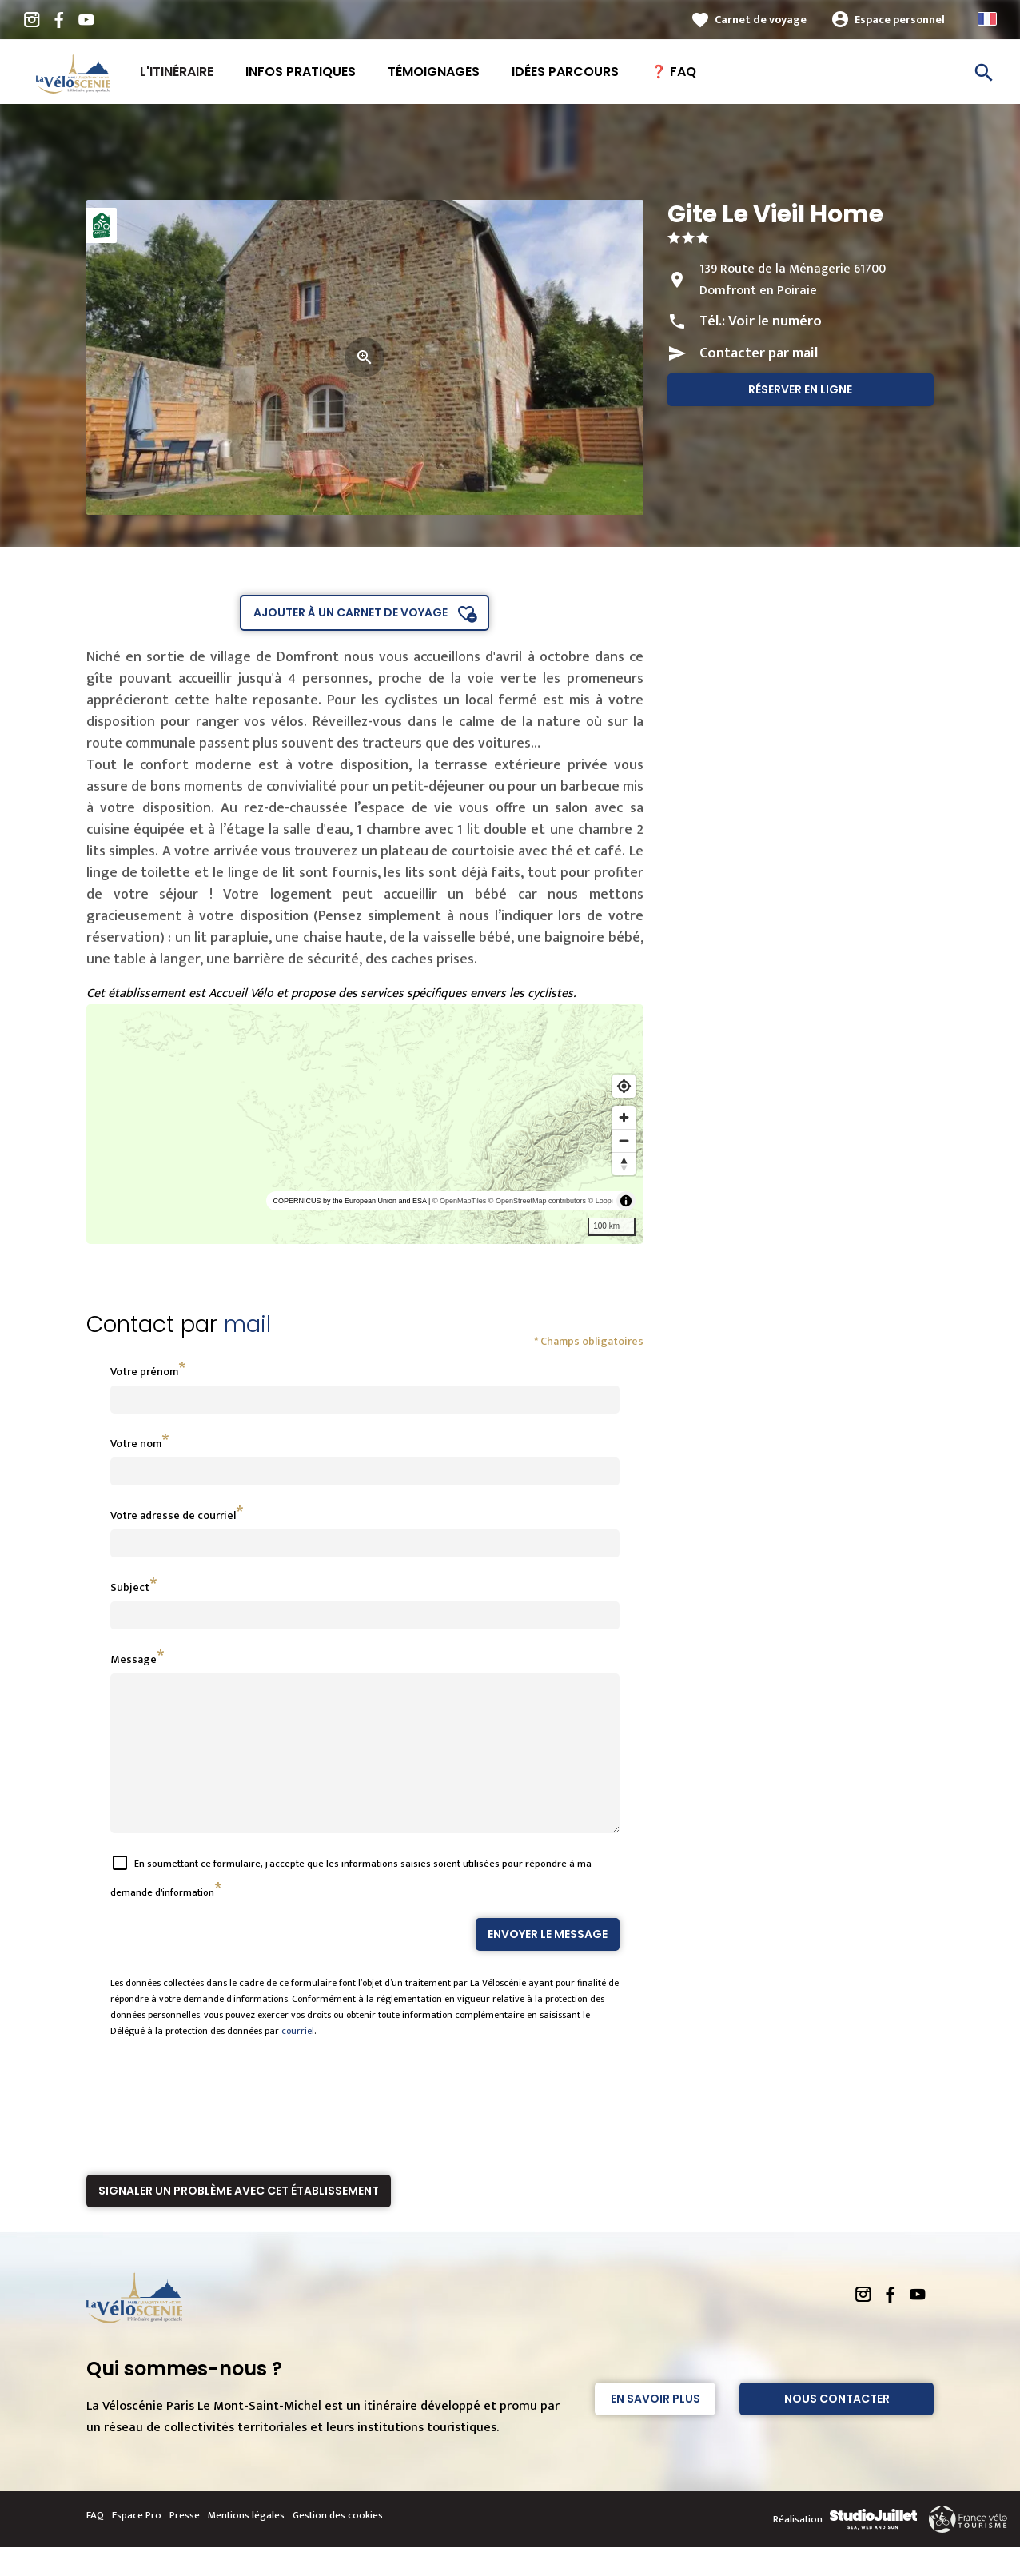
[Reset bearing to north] (624, 1163)
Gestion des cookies (338, 2544)
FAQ (95, 2544)
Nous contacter (837, 2427)
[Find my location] (624, 1086)
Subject (129, 1587)
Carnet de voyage (761, 19)
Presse (184, 2544)
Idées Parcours (565, 71)
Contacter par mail (758, 353)
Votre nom (135, 1443)
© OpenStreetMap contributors (537, 1201)
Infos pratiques (300, 71)
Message (133, 1659)
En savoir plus (655, 2427)
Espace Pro (136, 2544)
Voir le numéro (775, 321)
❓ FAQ (673, 71)
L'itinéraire (176, 71)
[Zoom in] (624, 1117)
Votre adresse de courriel (173, 1515)
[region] (364, 1124)
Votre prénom (144, 1371)
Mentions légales (246, 2544)
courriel (297, 2060)
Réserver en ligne (800, 389)
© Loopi (600, 1201)
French (987, 19)
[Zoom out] (624, 1140)
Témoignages (434, 71)
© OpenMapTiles (459, 1201)
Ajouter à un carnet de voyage (350, 612)
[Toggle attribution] (626, 1200)
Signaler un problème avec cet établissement (238, 2219)
